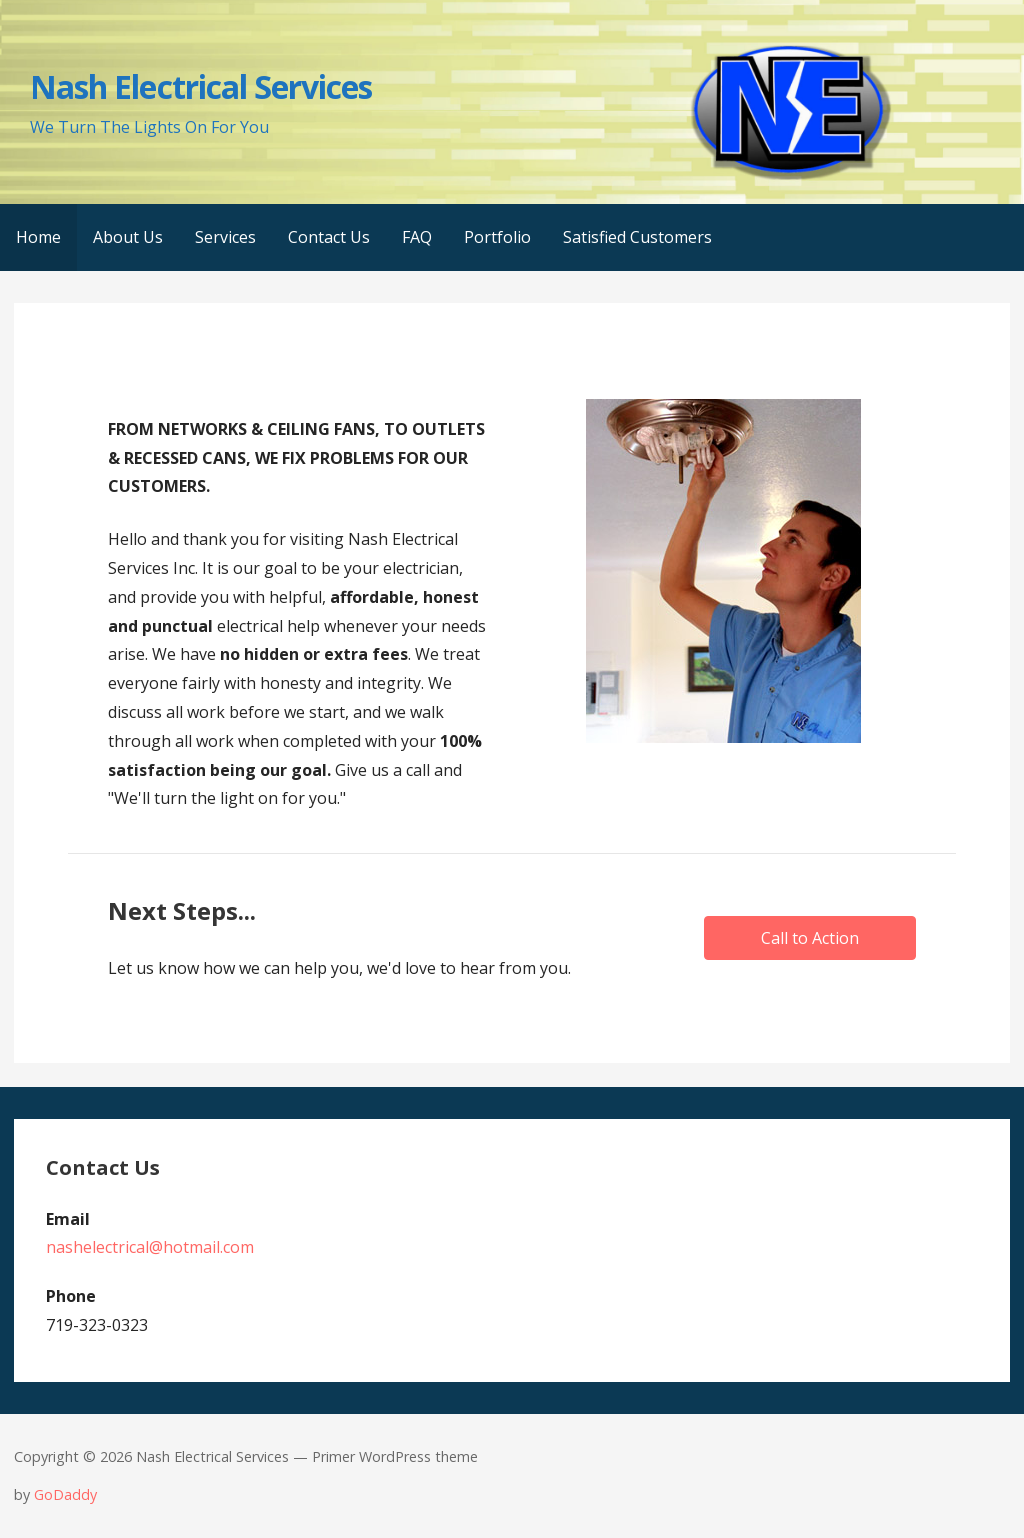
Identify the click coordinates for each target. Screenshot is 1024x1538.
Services (225, 237)
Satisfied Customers (637, 237)
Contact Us (329, 237)
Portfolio (497, 237)
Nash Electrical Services (201, 86)
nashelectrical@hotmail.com (150, 1247)
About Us (128, 237)
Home (38, 237)
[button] (810, 938)
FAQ (417, 237)
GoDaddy (65, 1494)
